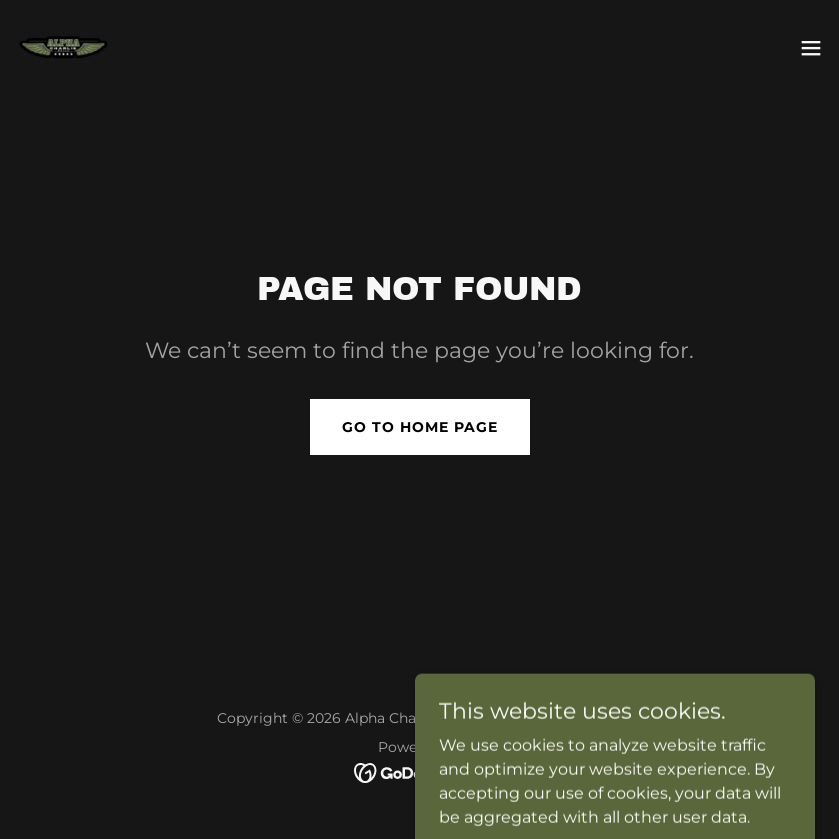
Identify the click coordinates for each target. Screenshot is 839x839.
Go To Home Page (420, 427)
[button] (811, 48)
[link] (63, 48)
